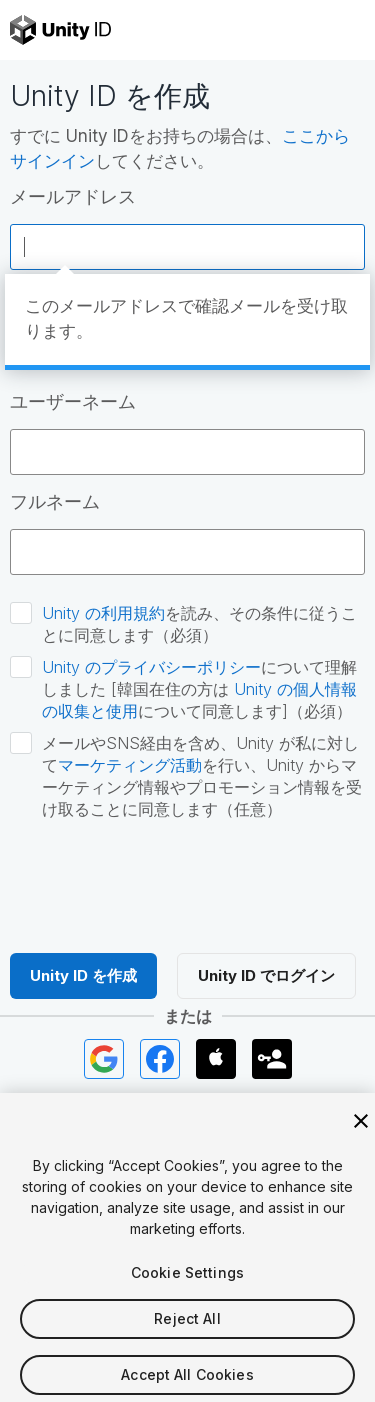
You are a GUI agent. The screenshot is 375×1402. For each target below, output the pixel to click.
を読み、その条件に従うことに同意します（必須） (199, 624)
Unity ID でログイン (266, 975)
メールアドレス (73, 196)
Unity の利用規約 (103, 613)
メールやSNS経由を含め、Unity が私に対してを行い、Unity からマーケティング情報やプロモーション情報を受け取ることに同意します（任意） (202, 776)
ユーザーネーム (73, 401)
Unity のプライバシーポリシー (151, 667)
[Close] (361, 1132)
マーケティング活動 (130, 765)
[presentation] (162, 884)
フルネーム (55, 501)
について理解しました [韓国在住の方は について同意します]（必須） (199, 689)
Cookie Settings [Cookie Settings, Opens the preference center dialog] (187, 1283)
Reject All (187, 1329)
